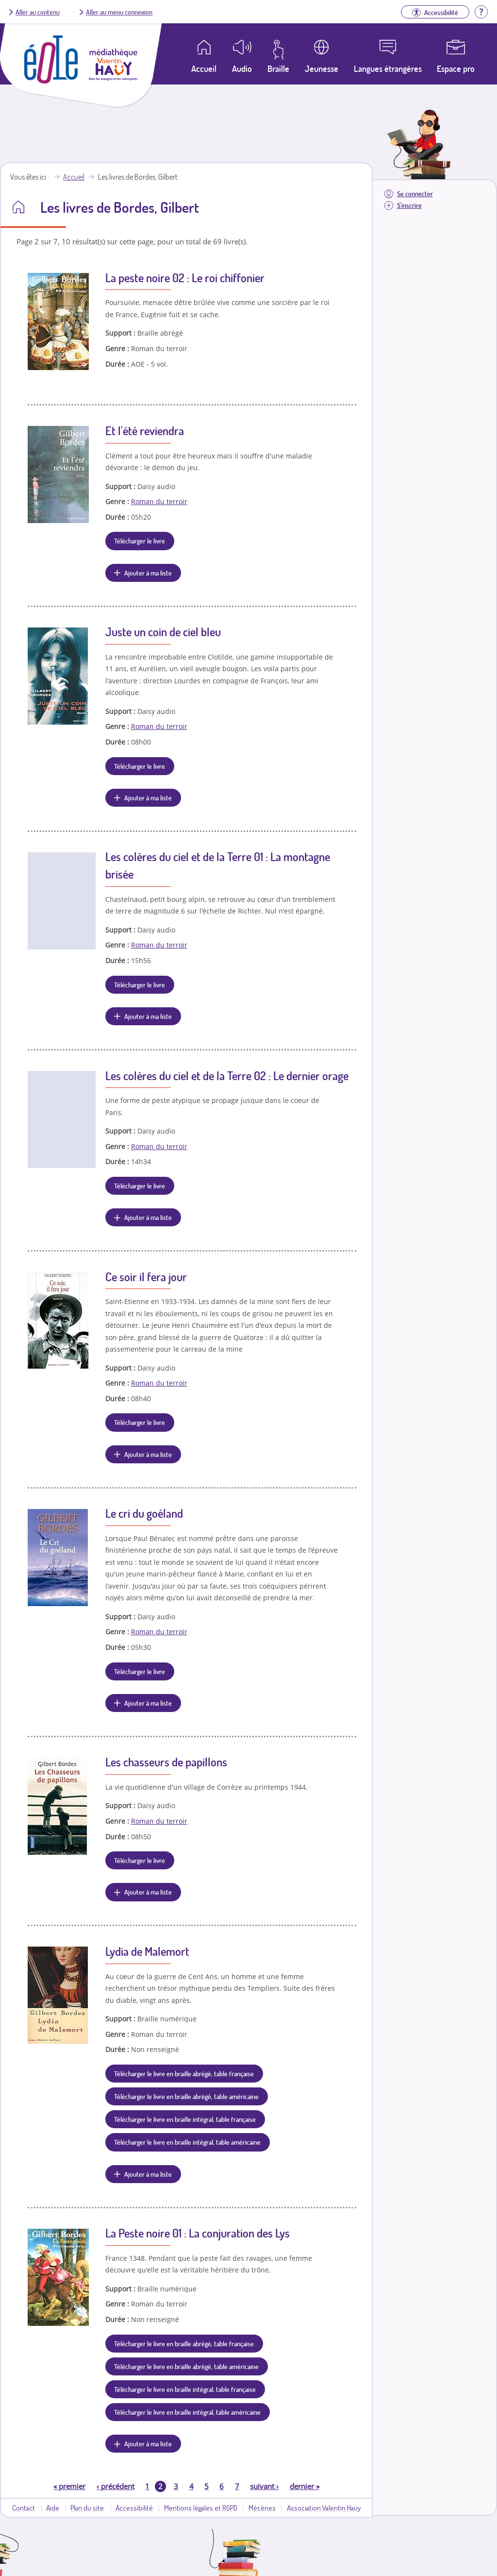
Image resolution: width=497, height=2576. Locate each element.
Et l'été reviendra (144, 430)
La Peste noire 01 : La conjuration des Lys (197, 2232)
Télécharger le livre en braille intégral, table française (185, 2119)
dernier (304, 2486)
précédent (115, 2486)
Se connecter (415, 193)
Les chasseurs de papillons (166, 1761)
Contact (23, 2507)
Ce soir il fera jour (146, 1276)
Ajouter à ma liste (148, 572)
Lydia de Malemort (147, 1951)
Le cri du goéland (144, 1513)
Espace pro (456, 68)
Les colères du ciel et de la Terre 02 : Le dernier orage (226, 1075)
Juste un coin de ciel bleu (163, 631)
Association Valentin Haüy (324, 2507)
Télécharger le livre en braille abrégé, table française (184, 2073)
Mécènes (262, 2507)
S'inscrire (409, 205)
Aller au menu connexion (119, 11)
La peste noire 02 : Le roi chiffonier (185, 277)
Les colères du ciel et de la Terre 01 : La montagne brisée (217, 865)
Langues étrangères (388, 68)
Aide (52, 2507)
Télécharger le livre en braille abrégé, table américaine (186, 2096)
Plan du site (87, 2507)
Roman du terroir (159, 501)
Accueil (73, 177)
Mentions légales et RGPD (200, 2507)
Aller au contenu (38, 11)
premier (69, 2486)
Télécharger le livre (139, 540)
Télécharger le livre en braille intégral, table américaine (187, 2141)
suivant (264, 2486)
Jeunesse (321, 68)
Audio (242, 68)
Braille (278, 68)
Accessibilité (134, 2507)
